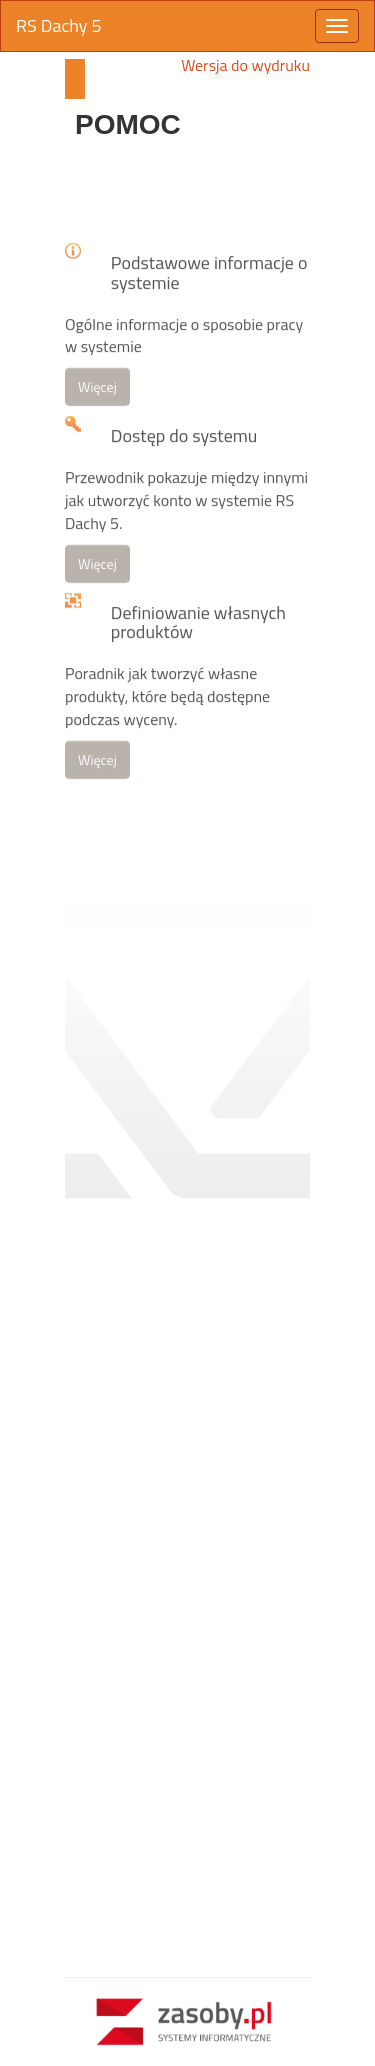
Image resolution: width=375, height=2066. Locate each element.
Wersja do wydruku (245, 65)
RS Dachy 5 (59, 25)
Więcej (97, 437)
